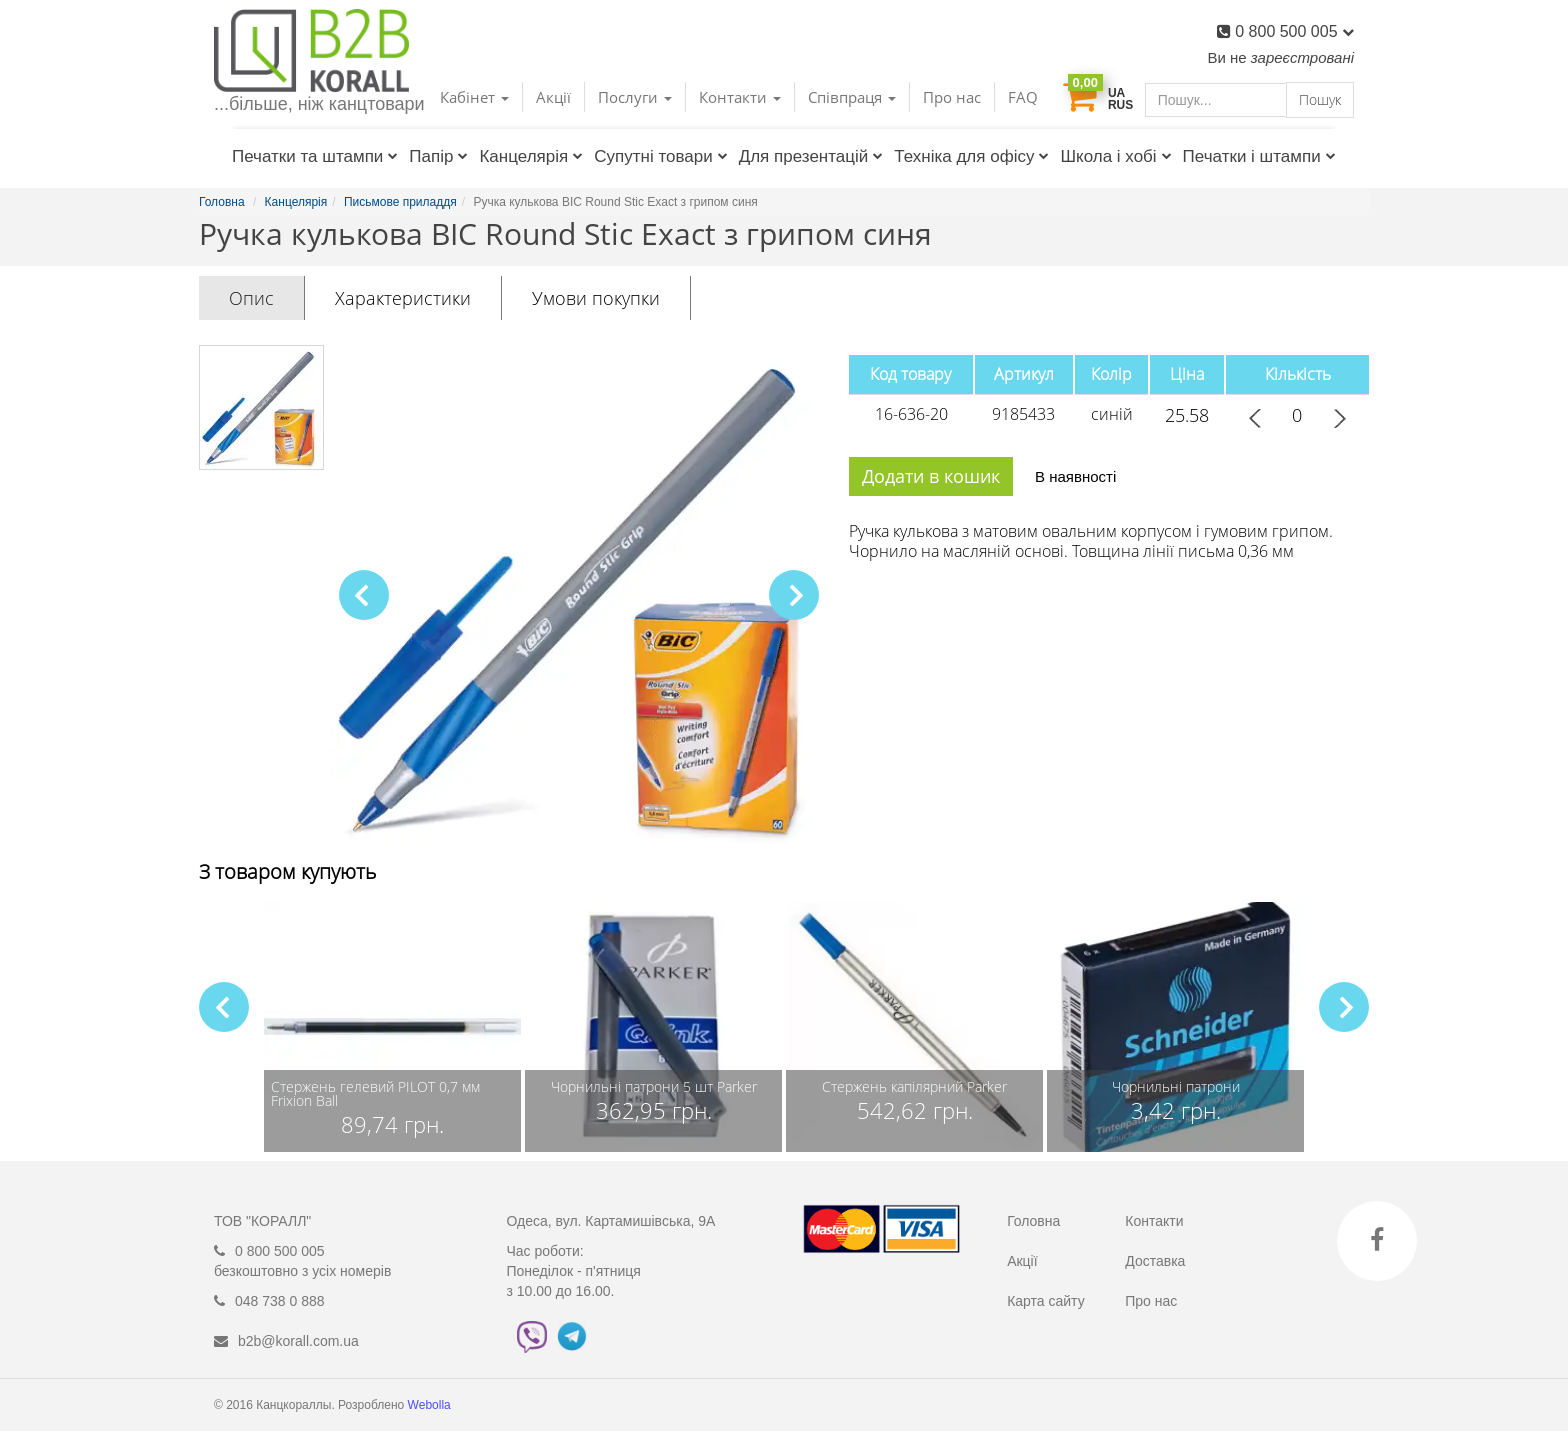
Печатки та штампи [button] (315, 156)
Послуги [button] (635, 97)
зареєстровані (1302, 57)
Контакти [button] (740, 97)
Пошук (1320, 99)
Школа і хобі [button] (1115, 156)
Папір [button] (438, 156)
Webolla (431, 1405)
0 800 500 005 (1294, 31)
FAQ (1023, 97)
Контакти (1154, 1221)
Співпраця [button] (852, 97)
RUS (1120, 105)
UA (1116, 93)
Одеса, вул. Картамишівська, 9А (611, 1221)
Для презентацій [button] (811, 156)
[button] (794, 595)
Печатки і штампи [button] (1259, 156)
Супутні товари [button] (660, 156)
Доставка (1155, 1261)
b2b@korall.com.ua (298, 1341)
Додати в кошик (931, 476)
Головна (1033, 1221)
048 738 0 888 (280, 1301)
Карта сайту (1046, 1301)
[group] (392, 1027)
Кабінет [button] (474, 97)
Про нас (952, 97)
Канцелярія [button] (531, 156)
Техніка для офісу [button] (971, 156)
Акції (553, 97)
